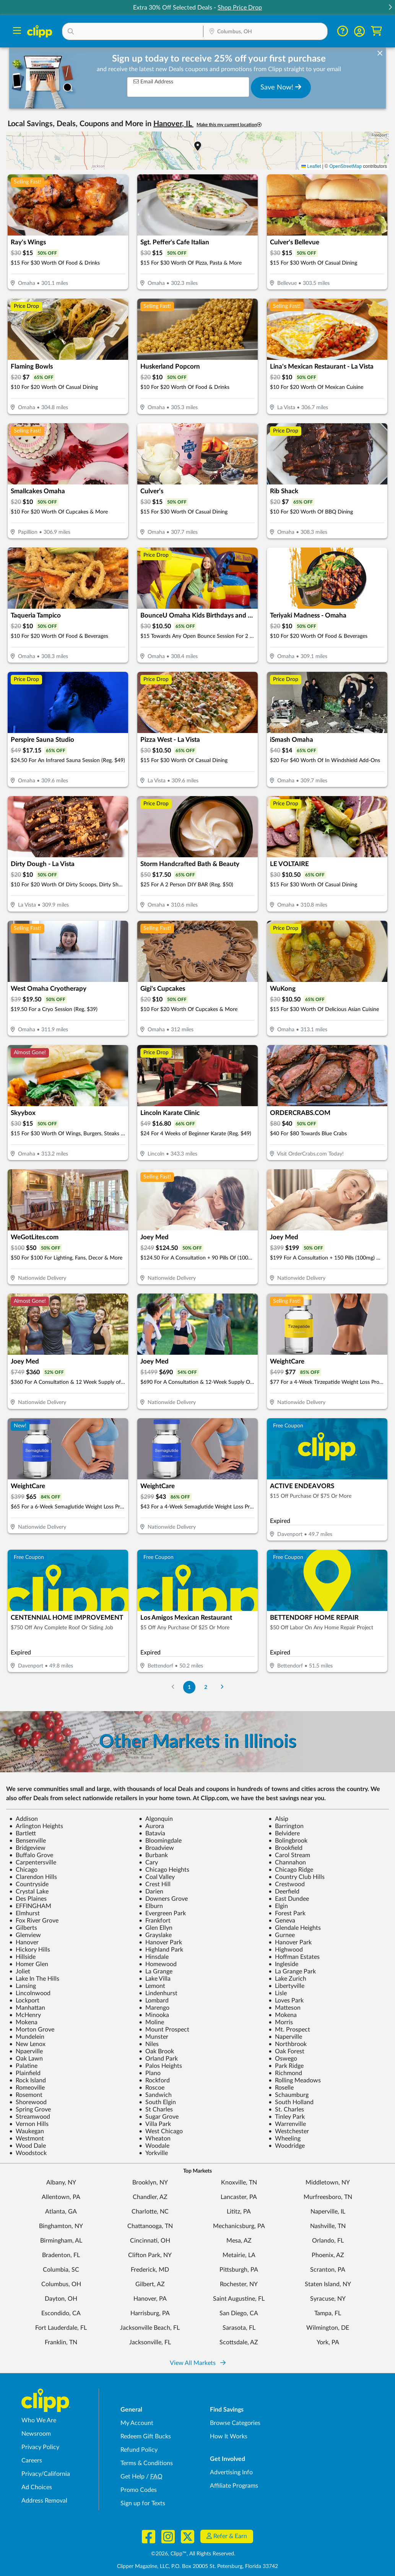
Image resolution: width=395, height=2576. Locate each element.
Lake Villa (155, 1979)
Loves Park (286, 2000)
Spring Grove (30, 2109)
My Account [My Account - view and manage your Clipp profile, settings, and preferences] (136, 2423)
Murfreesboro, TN (328, 2197)
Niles (149, 2044)
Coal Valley (157, 1877)
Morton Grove (31, 2030)
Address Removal (44, 2501)
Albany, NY (61, 2182)
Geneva (281, 1921)
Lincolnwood (29, 1993)
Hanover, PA (150, 2299)
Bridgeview (27, 1848)
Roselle (281, 2088)
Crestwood (286, 1884)
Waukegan (26, 2131)
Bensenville (27, 1841)
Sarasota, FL (239, 2328)
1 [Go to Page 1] (189, 1687)
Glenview (25, 1935)
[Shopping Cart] (376, 31)
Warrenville (287, 2124)
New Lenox (27, 2044)
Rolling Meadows (294, 2080)
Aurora (151, 1826)
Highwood (285, 1950)
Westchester (288, 2131)
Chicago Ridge (290, 1870)
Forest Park (287, 1913)
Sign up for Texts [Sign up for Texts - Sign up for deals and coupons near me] (142, 2503)
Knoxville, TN (239, 2182)
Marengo (154, 2008)
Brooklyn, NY (150, 2182)
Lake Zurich (287, 1979)
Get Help (132, 2477)
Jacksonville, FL (150, 2342)
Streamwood (29, 2117)
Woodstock (28, 2153)
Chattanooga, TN (150, 2226)
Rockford (154, 2080)
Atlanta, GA (61, 2212)
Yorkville (153, 2153)
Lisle (277, 1993)
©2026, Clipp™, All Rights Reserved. (193, 2553)
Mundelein (26, 2037)
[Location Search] (265, 32)
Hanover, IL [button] (173, 124)
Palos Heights (160, 2066)
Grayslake (155, 1935)
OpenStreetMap (345, 166)
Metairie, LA (239, 2255)
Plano (150, 2073)
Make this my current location (229, 124)
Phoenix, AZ (328, 2255)
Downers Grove (163, 1899)
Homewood (158, 1964)
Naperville (285, 2037)
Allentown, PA (61, 2197)
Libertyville (286, 1986)
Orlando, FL (328, 2241)
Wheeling (284, 2139)
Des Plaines (28, 1899)
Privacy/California (45, 2474)
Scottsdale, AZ (238, 2342)
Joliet (19, 1971)
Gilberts (23, 1928)
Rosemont (25, 2095)
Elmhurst (24, 1913)
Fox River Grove (34, 1921)
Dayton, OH (61, 2299)
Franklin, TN (61, 2342)
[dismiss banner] (380, 53)
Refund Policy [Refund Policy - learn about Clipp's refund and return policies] (139, 2450)
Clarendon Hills (33, 1877)
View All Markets (198, 2363)
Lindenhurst (158, 1993)
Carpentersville (32, 1862)
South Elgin (157, 2102)
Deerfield (283, 1892)
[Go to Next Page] (222, 1687)
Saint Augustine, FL (239, 2299)
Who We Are (38, 2420)
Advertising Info (231, 2472)
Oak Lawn (26, 2059)
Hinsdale (154, 1957)
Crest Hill (155, 1884)
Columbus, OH (61, 2284)
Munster (153, 2037)
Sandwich (155, 2095)
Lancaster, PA (239, 2197)
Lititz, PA (239, 2212)
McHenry (25, 2015)
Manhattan (27, 2008)
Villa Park (155, 2124)
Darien (151, 1892)
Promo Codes (138, 2490)
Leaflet (311, 166)
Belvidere (284, 1833)
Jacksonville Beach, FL (150, 2328)
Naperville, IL (327, 2212)
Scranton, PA (327, 2270)
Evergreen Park (162, 1913)
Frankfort (155, 1921)
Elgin (278, 1906)
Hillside (22, 1957)
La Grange (155, 1971)
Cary (148, 1862)
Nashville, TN (328, 2226)
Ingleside (283, 1964)
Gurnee (281, 1935)
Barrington (286, 1826)
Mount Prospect (164, 2030)
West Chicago (161, 2131)
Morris (280, 2022)
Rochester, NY (239, 2284)
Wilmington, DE (327, 2328)
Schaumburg (288, 2095)
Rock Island (27, 2080)
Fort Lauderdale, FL (61, 2328)
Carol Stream (289, 1855)
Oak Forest (286, 2051)
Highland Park (161, 1950)
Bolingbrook (287, 1841)
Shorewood (28, 2102)
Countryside (29, 1884)
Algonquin (156, 1819)
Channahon (287, 1862)
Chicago (23, 1870)
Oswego (282, 2059)
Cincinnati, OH (150, 2241)
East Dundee (288, 1899)
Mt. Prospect (289, 2030)
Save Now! (280, 87)
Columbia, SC (61, 2270)
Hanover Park (160, 1942)
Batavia (152, 1833)
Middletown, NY (328, 2182)
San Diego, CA (238, 2313)
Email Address (153, 82)
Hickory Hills (29, 1950)
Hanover (24, 1942)
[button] (390, 7)
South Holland (291, 2102)
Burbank (153, 1855)
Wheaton (155, 2139)
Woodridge (286, 2146)
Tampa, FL (327, 2313)
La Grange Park (292, 1971)
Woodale (154, 2146)
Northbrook (287, 2044)
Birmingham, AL (61, 2241)
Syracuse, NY (328, 2299)
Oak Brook (156, 2051)
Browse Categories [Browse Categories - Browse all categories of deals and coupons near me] (235, 2423)
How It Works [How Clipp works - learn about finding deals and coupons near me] (228, 2436)
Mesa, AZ (239, 2241)
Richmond (285, 2073)
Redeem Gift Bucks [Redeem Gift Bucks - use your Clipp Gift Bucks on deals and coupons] (145, 2436)
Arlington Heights (36, 1826)
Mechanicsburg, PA (239, 2226)
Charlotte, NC (150, 2212)
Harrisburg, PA (150, 2313)
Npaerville (26, 2051)
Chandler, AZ (150, 2197)
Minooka (154, 2015)
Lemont (152, 1986)
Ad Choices (36, 2487)
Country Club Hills (296, 1877)
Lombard (154, 2000)
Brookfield (285, 1848)
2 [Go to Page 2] (205, 1687)
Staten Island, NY (328, 2284)
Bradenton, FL (61, 2255)
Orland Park (158, 2059)
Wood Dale (27, 2146)
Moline (151, 2022)
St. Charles (286, 2109)
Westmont (26, 2139)
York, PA (328, 2342)
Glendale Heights (294, 1928)
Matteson (284, 2008)
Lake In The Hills (34, 1979)
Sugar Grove (159, 2117)
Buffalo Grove (31, 1855)
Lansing (22, 1986)
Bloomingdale (160, 1841)
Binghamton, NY (61, 2226)
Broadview (156, 1848)
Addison (23, 1819)
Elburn (151, 1906)
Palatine (23, 2066)
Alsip (278, 1819)
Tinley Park (286, 2117)
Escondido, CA (61, 2313)
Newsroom (36, 2434)
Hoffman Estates (294, 1957)
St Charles (156, 2109)
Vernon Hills (29, 2124)
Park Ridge (286, 2066)
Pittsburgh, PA (238, 2270)
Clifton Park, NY (150, 2255)
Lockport (24, 2000)
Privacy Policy (40, 2447)
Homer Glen (28, 1964)
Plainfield (25, 2073)
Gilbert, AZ (150, 2284)
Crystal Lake (29, 1892)
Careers (31, 2460)
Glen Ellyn (155, 1928)
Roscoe (151, 2088)
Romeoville (27, 2088)
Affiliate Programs (234, 2486)
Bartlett (22, 1833)
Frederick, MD (150, 2270)
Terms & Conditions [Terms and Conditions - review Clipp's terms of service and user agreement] (146, 2463)
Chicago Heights (164, 1870)
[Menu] (17, 31)
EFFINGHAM (30, 1906)
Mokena (282, 2015)
